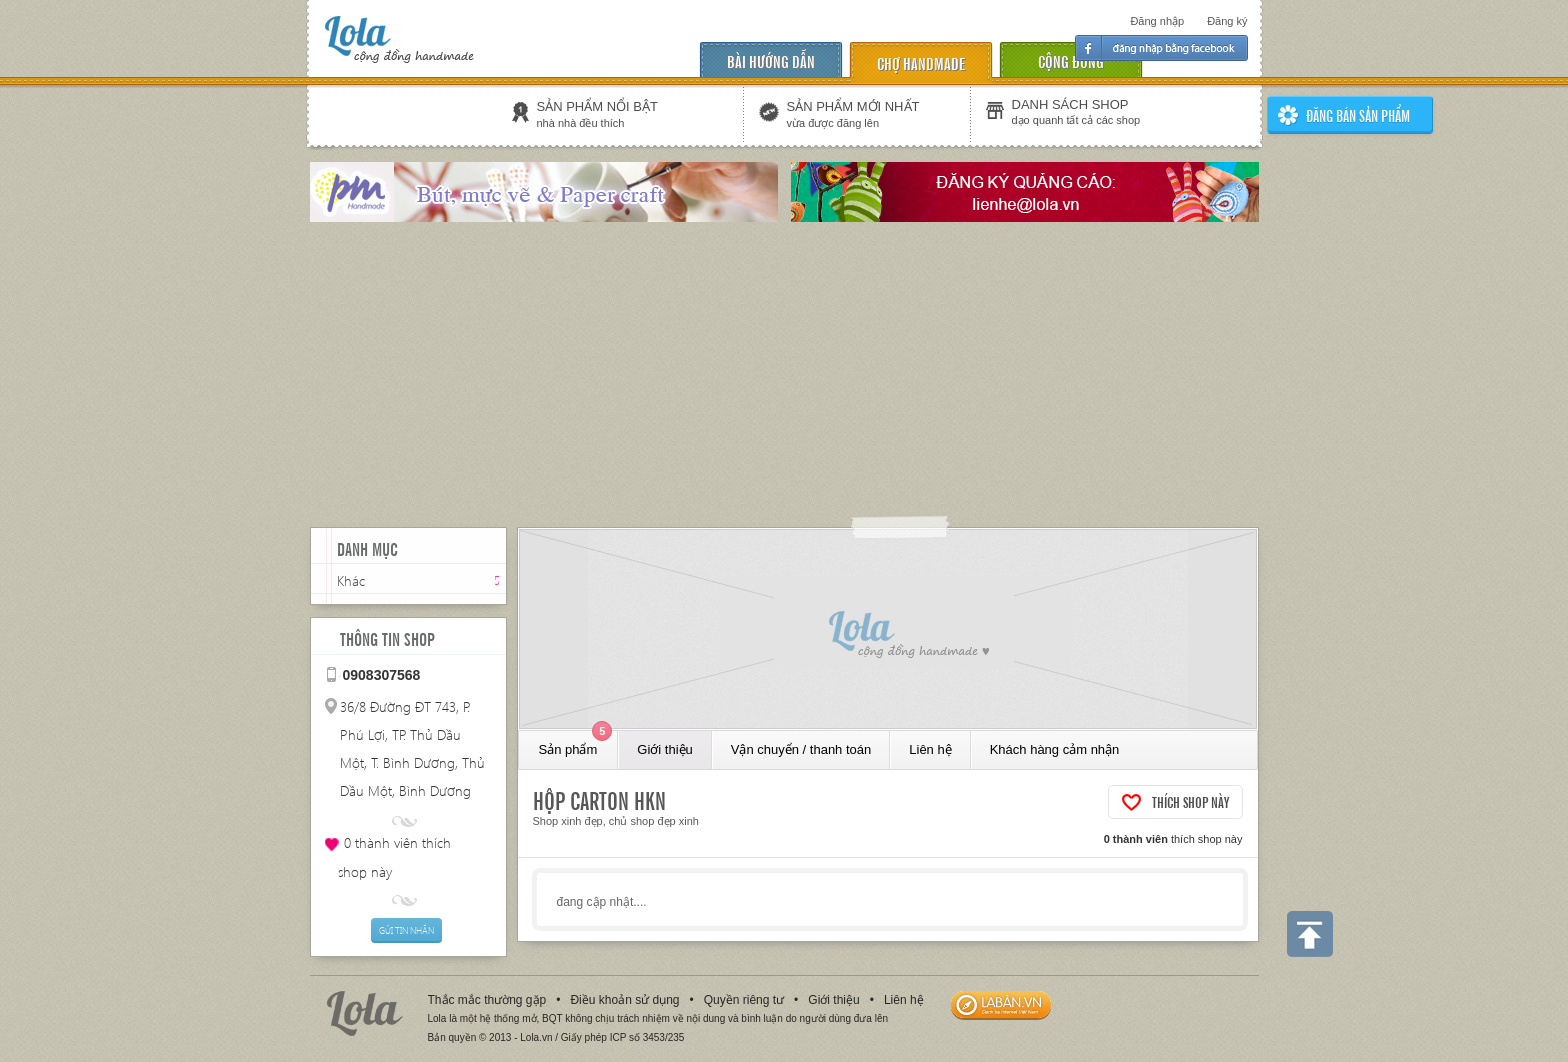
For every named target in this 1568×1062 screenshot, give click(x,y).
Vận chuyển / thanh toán (801, 749)
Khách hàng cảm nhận (1055, 749)
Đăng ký (1227, 21)
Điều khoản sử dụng (624, 1000)
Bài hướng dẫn (771, 60)
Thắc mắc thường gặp (487, 1000)
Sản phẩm (576, 744)
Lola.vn (365, 1013)
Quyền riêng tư (744, 1000)
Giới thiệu (664, 749)
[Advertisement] (784, 377)
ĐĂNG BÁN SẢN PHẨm (1358, 115)
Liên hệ (930, 749)
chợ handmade (921, 62)
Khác (351, 580)
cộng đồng (1071, 60)
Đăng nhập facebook (1161, 48)
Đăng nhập (1157, 21)
